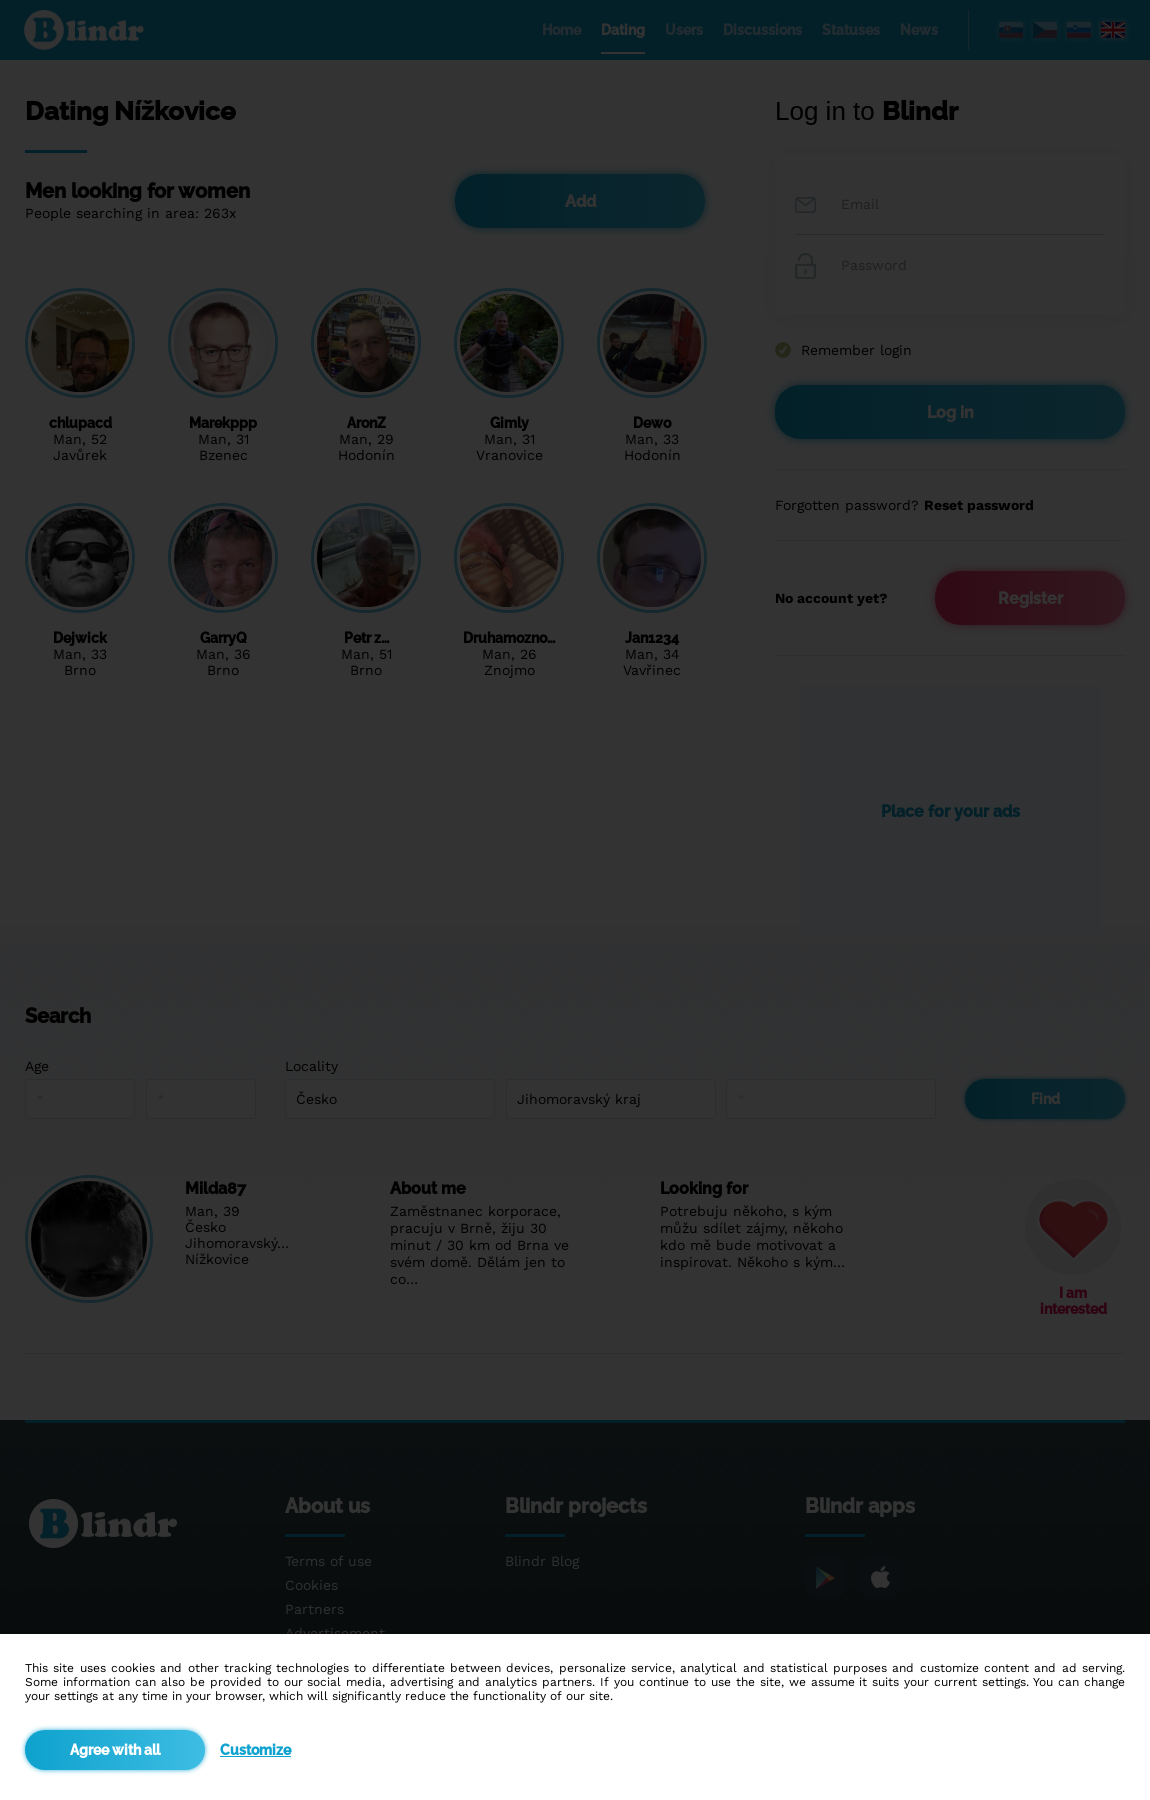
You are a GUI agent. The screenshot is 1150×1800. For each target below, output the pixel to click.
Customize (255, 1750)
